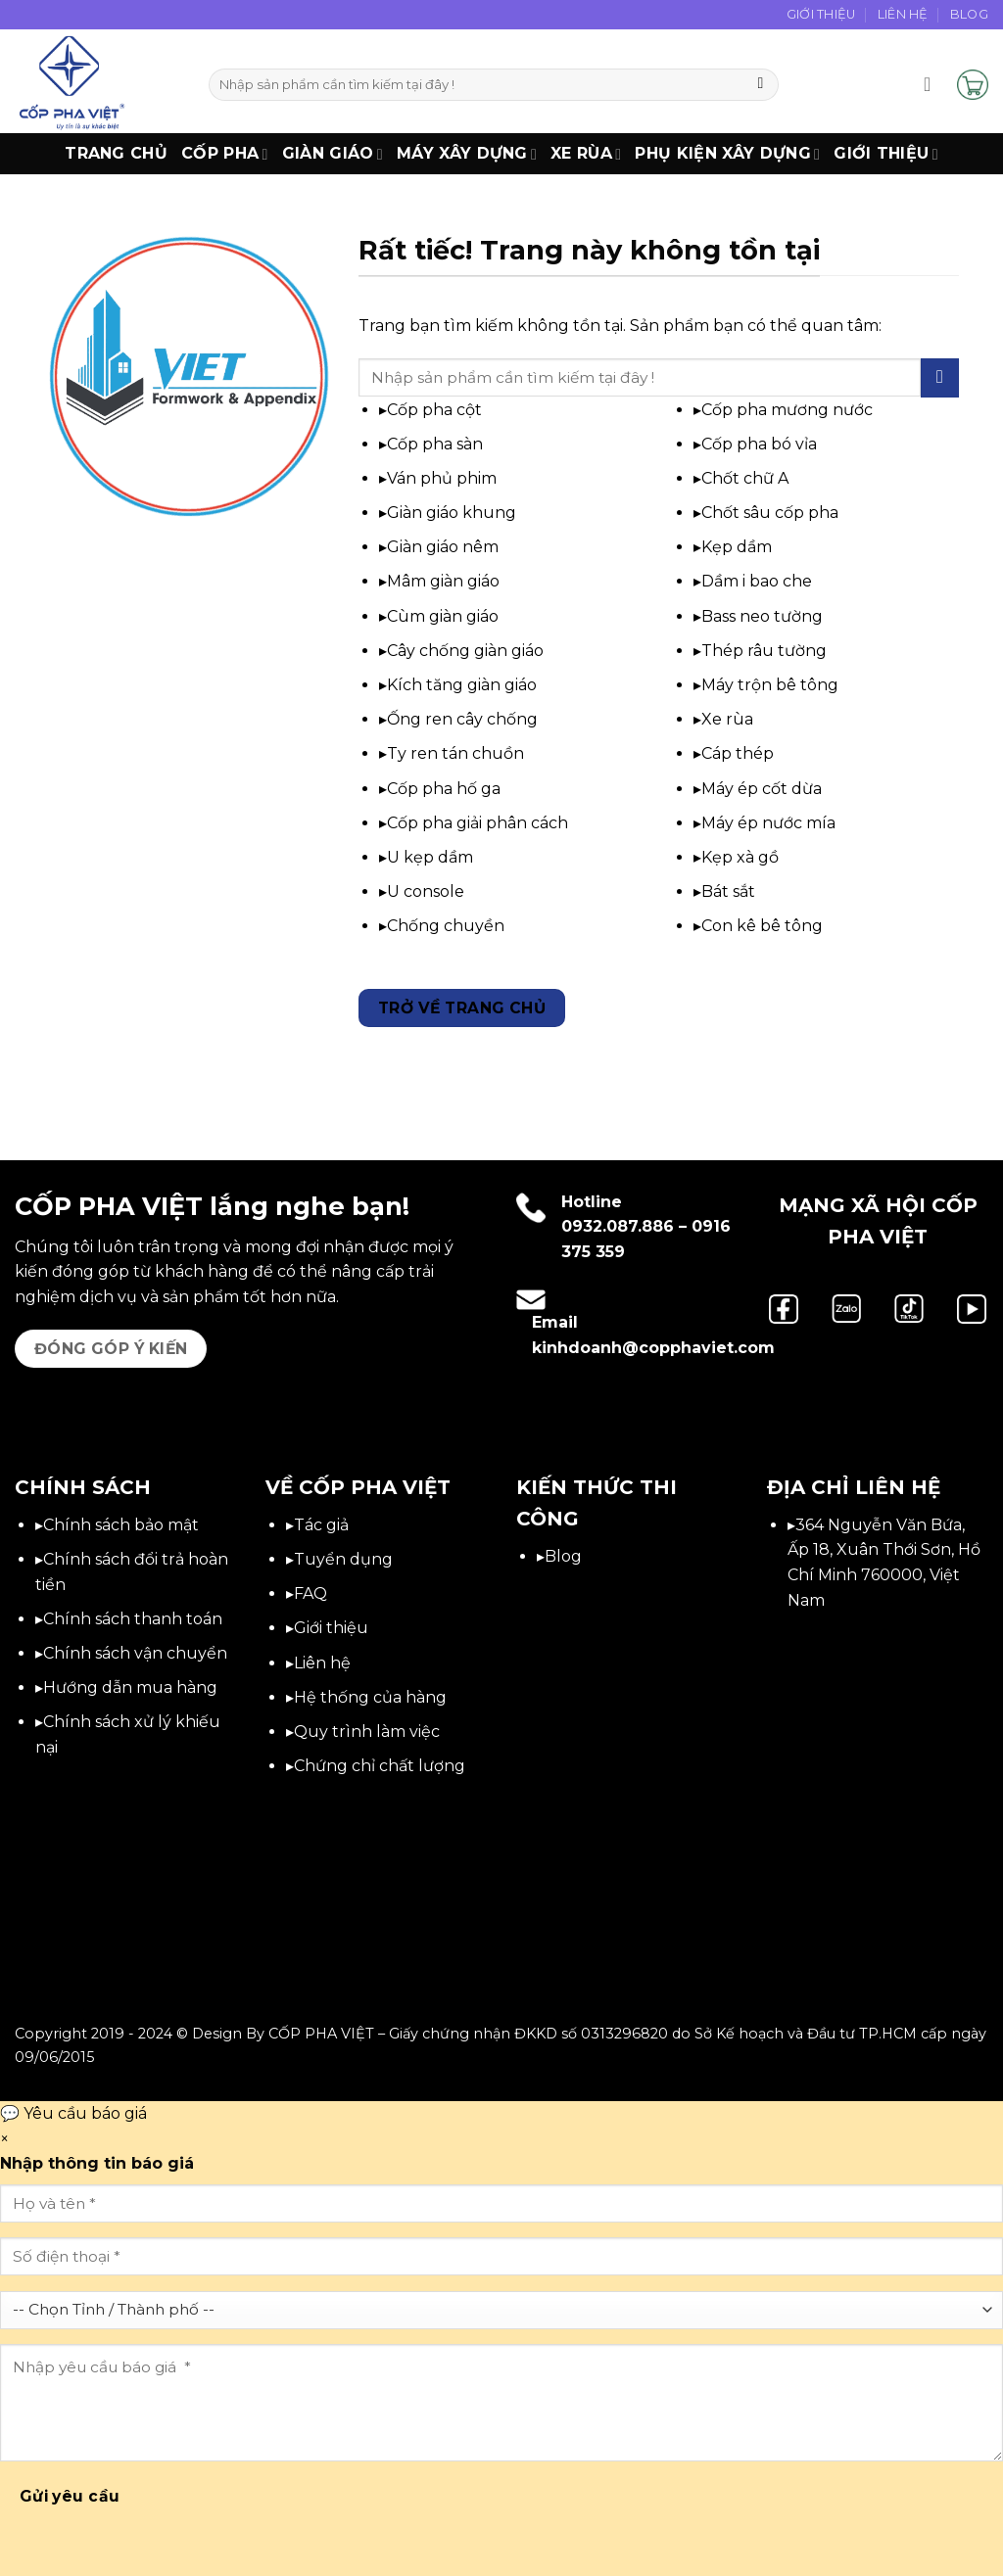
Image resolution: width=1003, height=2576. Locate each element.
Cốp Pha (224, 154)
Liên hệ (322, 1663)
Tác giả (321, 1525)
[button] (933, 84)
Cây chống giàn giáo (465, 650)
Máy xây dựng (467, 154)
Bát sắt (728, 891)
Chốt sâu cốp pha (769, 512)
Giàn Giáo (332, 154)
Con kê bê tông (762, 925)
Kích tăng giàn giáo (462, 685)
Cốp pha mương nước (787, 409)
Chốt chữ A (744, 478)
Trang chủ (116, 153)
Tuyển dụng (343, 1559)
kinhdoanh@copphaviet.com (653, 1347)
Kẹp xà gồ (740, 857)
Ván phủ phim (442, 478)
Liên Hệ (903, 14)
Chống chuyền (445, 925)
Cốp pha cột (434, 409)
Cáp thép (737, 753)
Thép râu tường (764, 650)
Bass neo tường (762, 616)
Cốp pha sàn (435, 444)
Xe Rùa (585, 154)
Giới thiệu (886, 154)
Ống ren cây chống (462, 719)
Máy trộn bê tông (769, 685)
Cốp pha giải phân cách (477, 823)
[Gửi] (760, 85)
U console (425, 891)
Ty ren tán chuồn (455, 753)
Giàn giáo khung (451, 512)
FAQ (310, 1593)
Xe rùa (727, 719)
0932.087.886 (617, 1226)
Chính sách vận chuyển (135, 1653)
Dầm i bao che (756, 581)
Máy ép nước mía (768, 823)
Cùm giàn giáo (443, 616)
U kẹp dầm (430, 857)
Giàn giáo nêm (443, 547)
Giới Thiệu (821, 14)
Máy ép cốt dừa (761, 788)
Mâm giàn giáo (443, 581)
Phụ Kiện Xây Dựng (727, 154)
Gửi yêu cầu (70, 2496)
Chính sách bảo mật (121, 1525)
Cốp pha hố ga (444, 788)
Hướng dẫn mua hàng (130, 1687)
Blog (969, 14)
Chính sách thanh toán (132, 1619)
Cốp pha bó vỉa (759, 444)
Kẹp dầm (736, 547)
